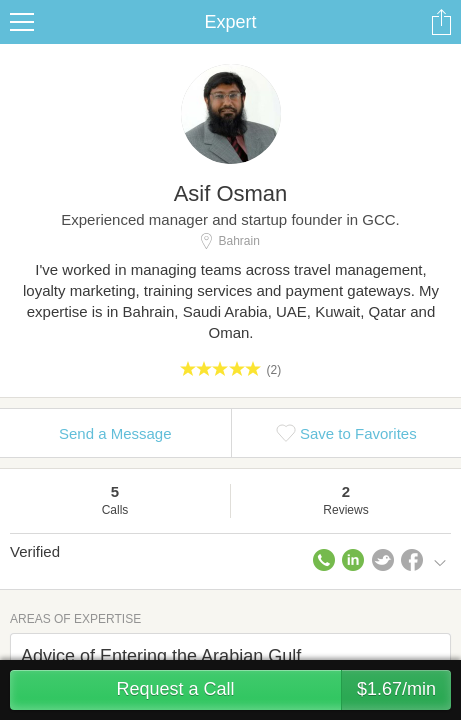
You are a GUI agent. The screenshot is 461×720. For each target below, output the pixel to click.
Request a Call (283, 690)
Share (441, 22)
